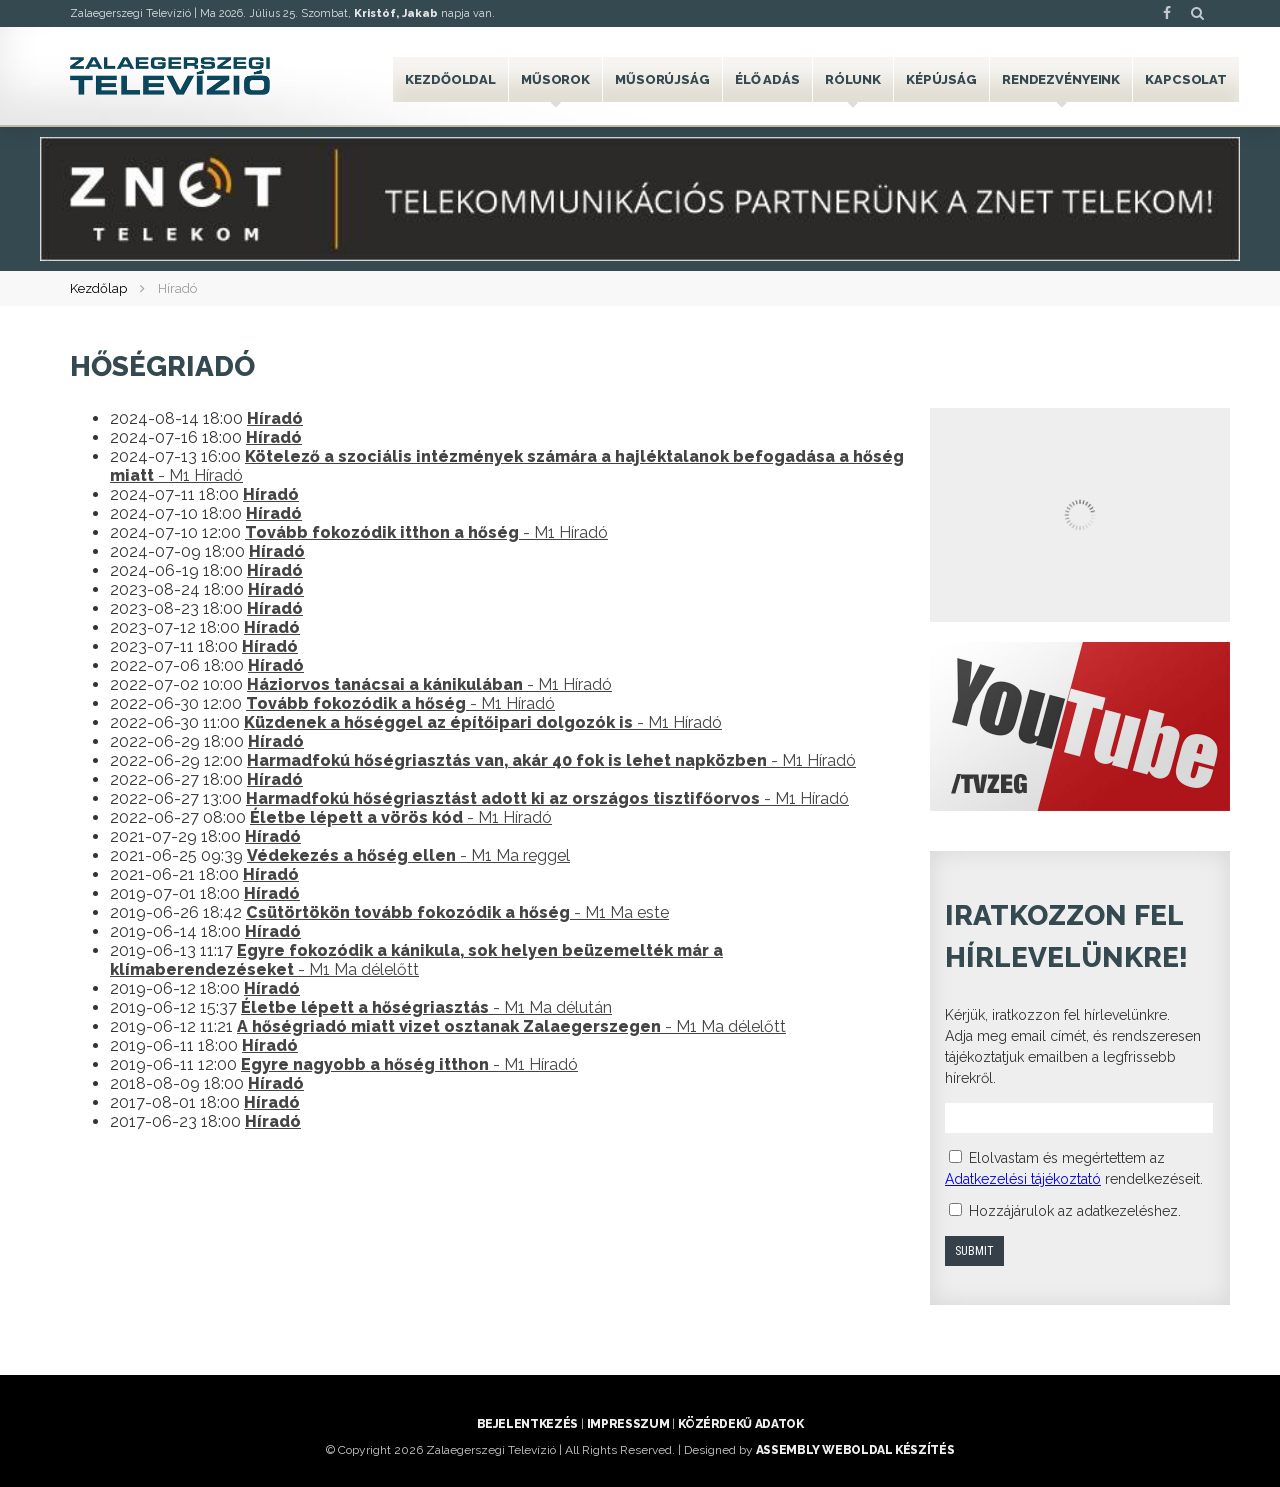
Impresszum (628, 1424)
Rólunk (853, 79)
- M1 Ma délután (426, 1007)
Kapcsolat (1186, 79)
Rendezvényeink (1061, 79)
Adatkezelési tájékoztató (1023, 1179)
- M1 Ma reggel (408, 855)
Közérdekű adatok (740, 1424)
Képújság (941, 79)
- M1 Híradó (426, 532)
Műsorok (555, 79)
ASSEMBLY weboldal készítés (855, 1450)
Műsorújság (662, 79)
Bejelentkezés (527, 1424)
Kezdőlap (98, 288)
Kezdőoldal (450, 79)
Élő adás (767, 79)
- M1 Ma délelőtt (416, 960)
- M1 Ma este (457, 912)
